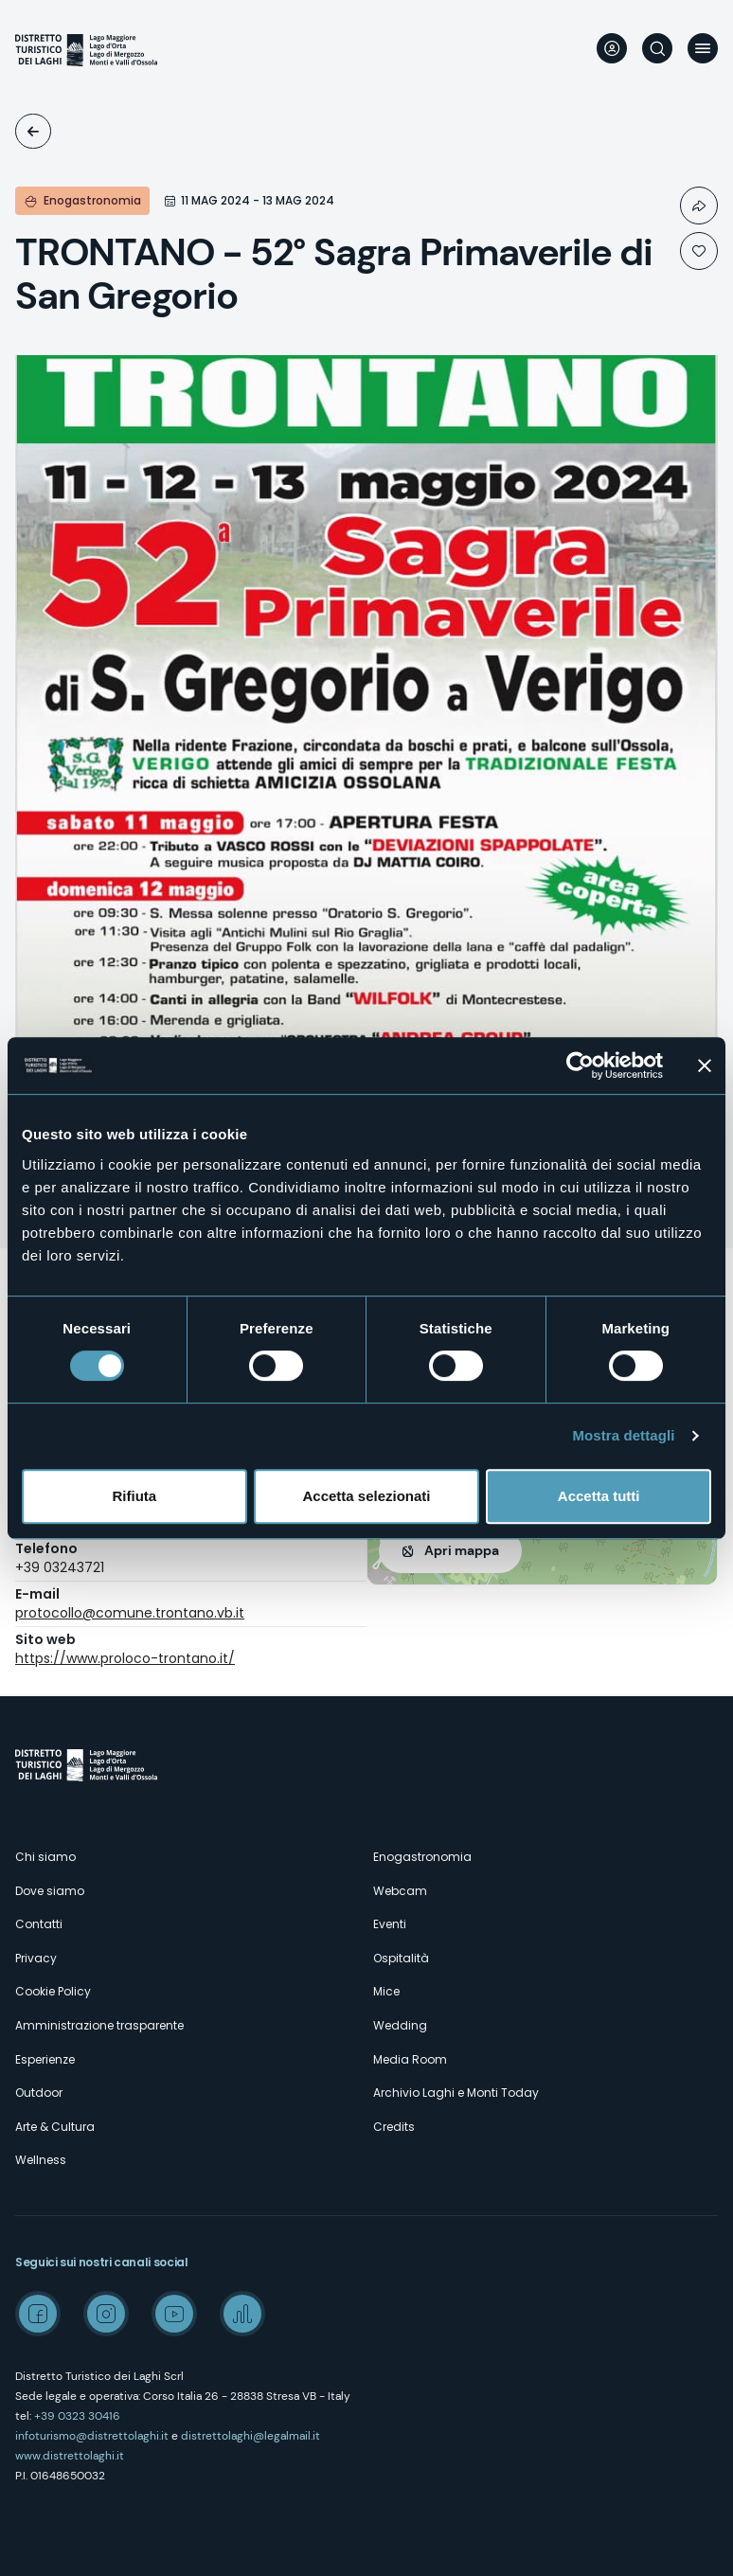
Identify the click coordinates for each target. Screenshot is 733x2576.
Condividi (699, 205)
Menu (703, 48)
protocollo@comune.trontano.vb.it (129, 1612)
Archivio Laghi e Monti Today (456, 2092)
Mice (386, 1991)
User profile (612, 48)
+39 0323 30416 (77, 2416)
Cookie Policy (53, 1991)
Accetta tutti (599, 1496)
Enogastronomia (422, 1857)
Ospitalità (401, 1958)
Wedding (400, 2025)
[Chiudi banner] (704, 1065)
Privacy (36, 1958)
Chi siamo (45, 1857)
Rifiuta (134, 1496)
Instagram (106, 2313)
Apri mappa (461, 1550)
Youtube (174, 2313)
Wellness (40, 2160)
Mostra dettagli (623, 1435)
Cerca (657, 48)
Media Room (410, 2059)
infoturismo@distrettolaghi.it (92, 2435)
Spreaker (242, 2313)
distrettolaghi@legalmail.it (250, 2435)
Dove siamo (49, 1891)
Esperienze (45, 2059)
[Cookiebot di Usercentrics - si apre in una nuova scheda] (580, 1065)
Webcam (400, 1891)
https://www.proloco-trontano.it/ (125, 1658)
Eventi (33, 131)
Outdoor (39, 2092)
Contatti (39, 1924)
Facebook (38, 2313)
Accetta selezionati (366, 1496)
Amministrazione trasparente (99, 2025)
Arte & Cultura (55, 2127)
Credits (394, 2127)
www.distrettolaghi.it (69, 2455)
